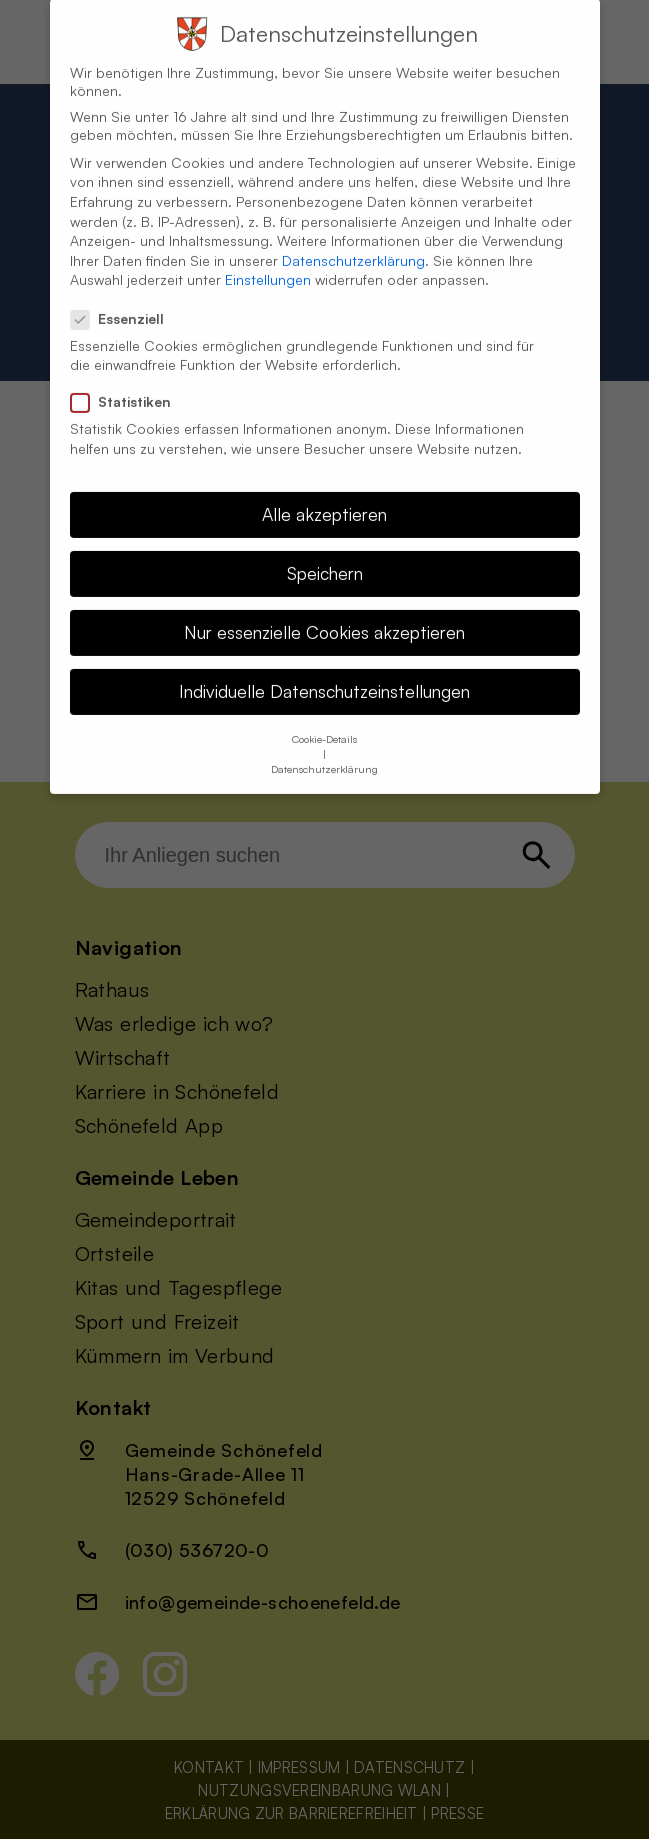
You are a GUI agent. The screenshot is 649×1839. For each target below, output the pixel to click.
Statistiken (129, 380)
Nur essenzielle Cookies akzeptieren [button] (324, 610)
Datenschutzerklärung (353, 238)
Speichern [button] (325, 551)
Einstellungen (268, 257)
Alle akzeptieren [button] (324, 492)
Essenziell (125, 297)
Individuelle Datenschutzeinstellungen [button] (324, 669)
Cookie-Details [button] (324, 716)
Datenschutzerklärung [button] (324, 746)
